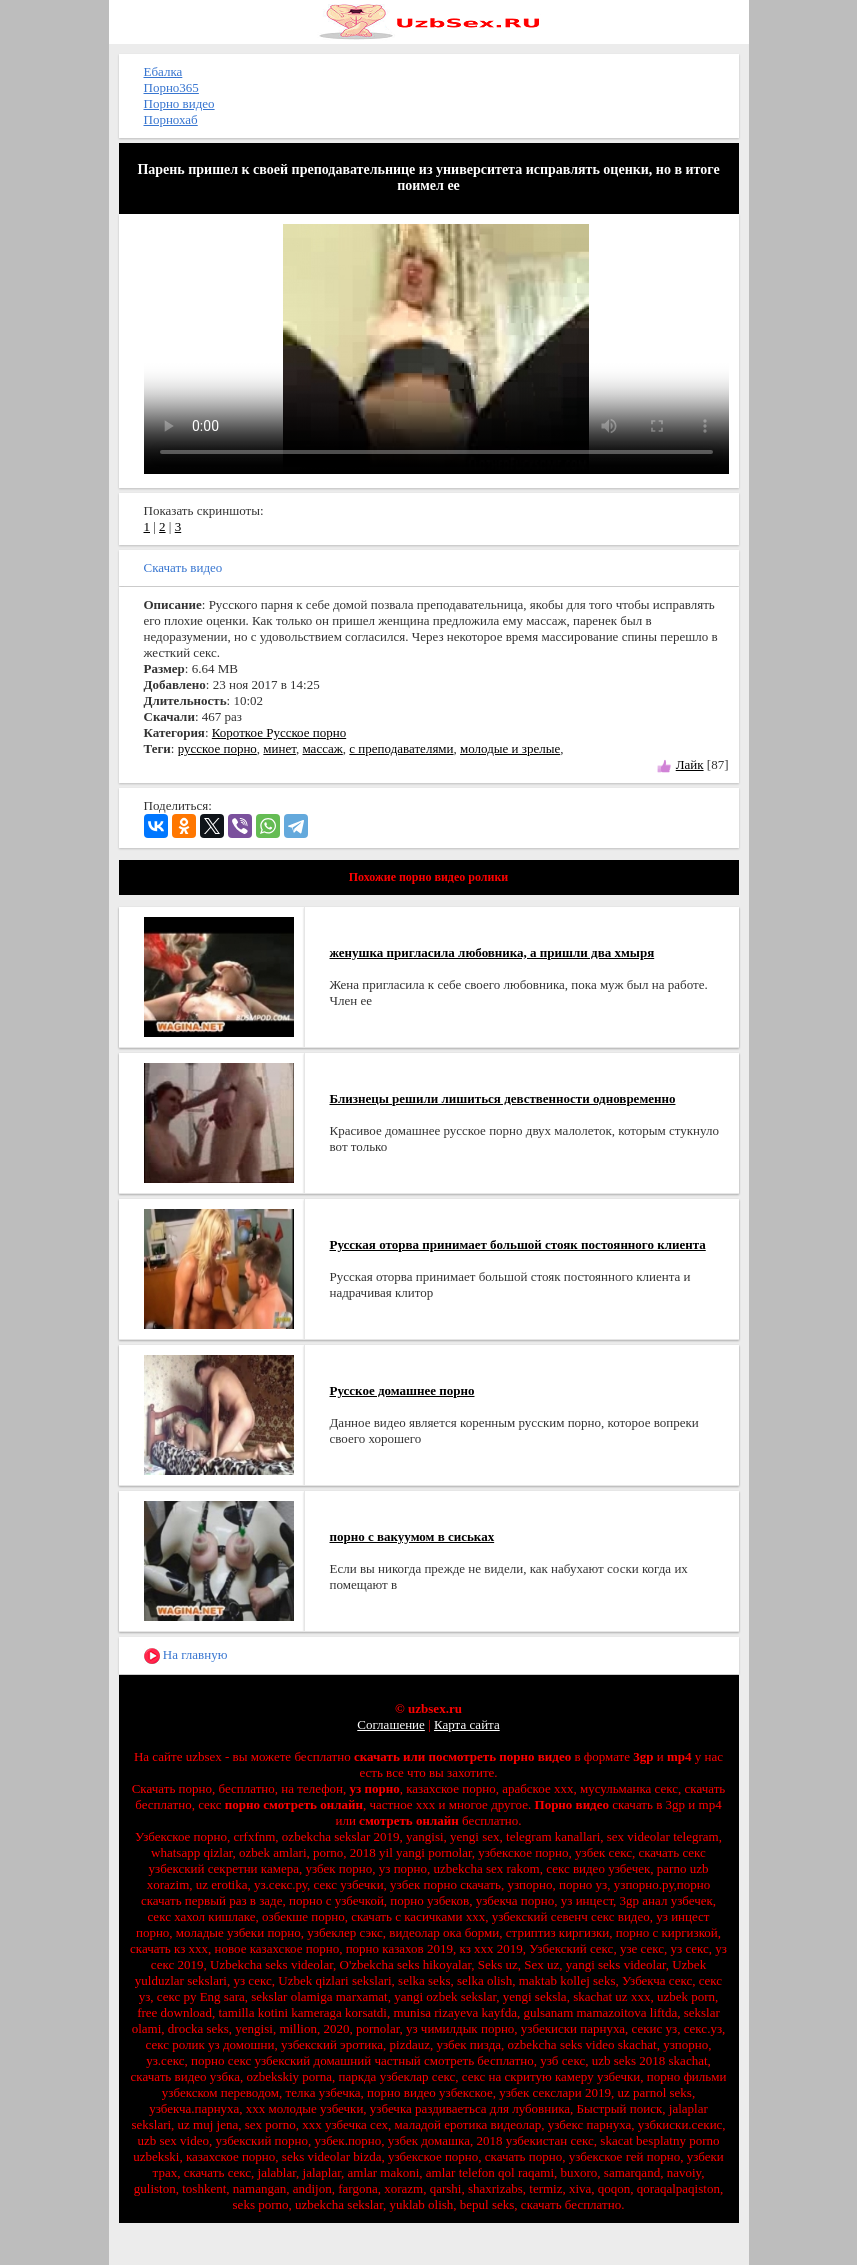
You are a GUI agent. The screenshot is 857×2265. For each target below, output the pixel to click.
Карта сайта (467, 1724)
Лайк (690, 764)
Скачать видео (183, 567)
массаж (322, 748)
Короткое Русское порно (279, 732)
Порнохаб (171, 119)
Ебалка (163, 71)
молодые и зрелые (510, 748)
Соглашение (391, 1724)
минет (279, 748)
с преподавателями (401, 748)
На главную (186, 1655)
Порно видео (179, 103)
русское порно (217, 748)
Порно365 (171, 87)
